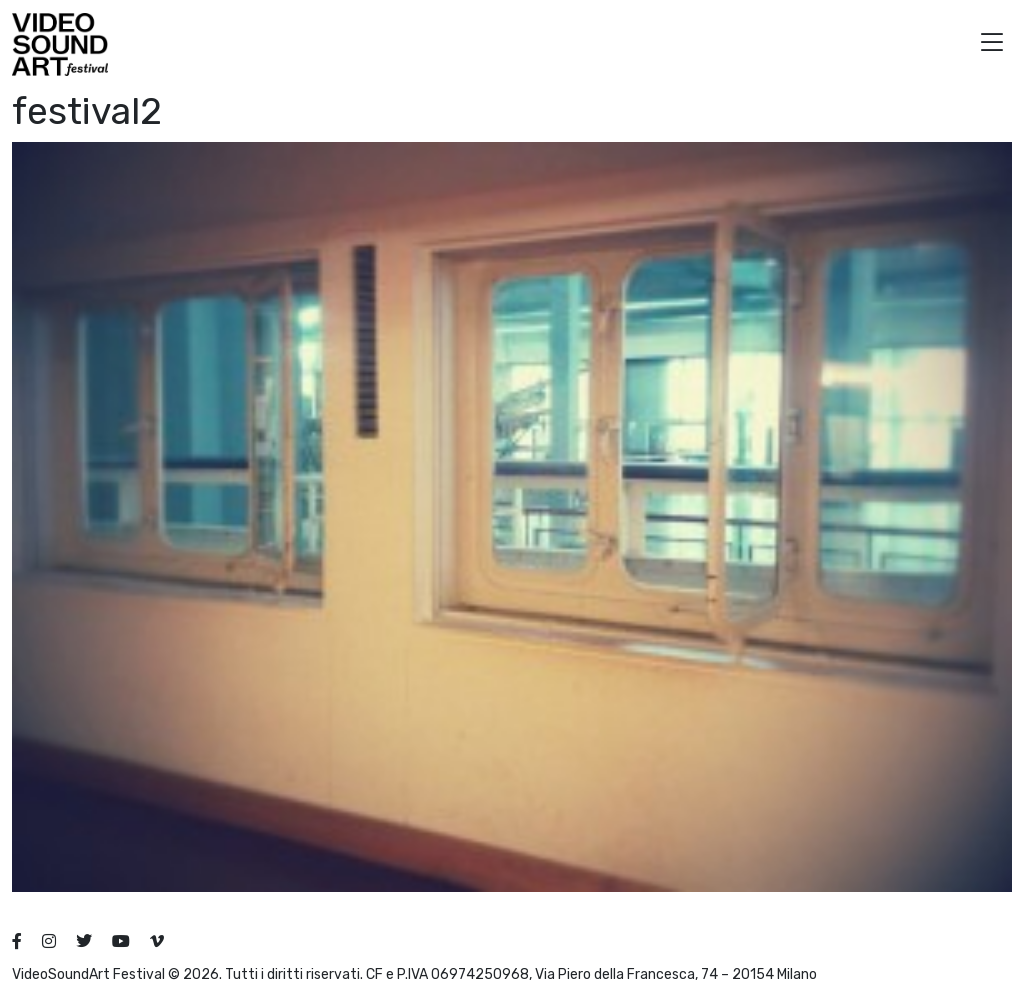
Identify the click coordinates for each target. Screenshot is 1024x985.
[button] (992, 44)
